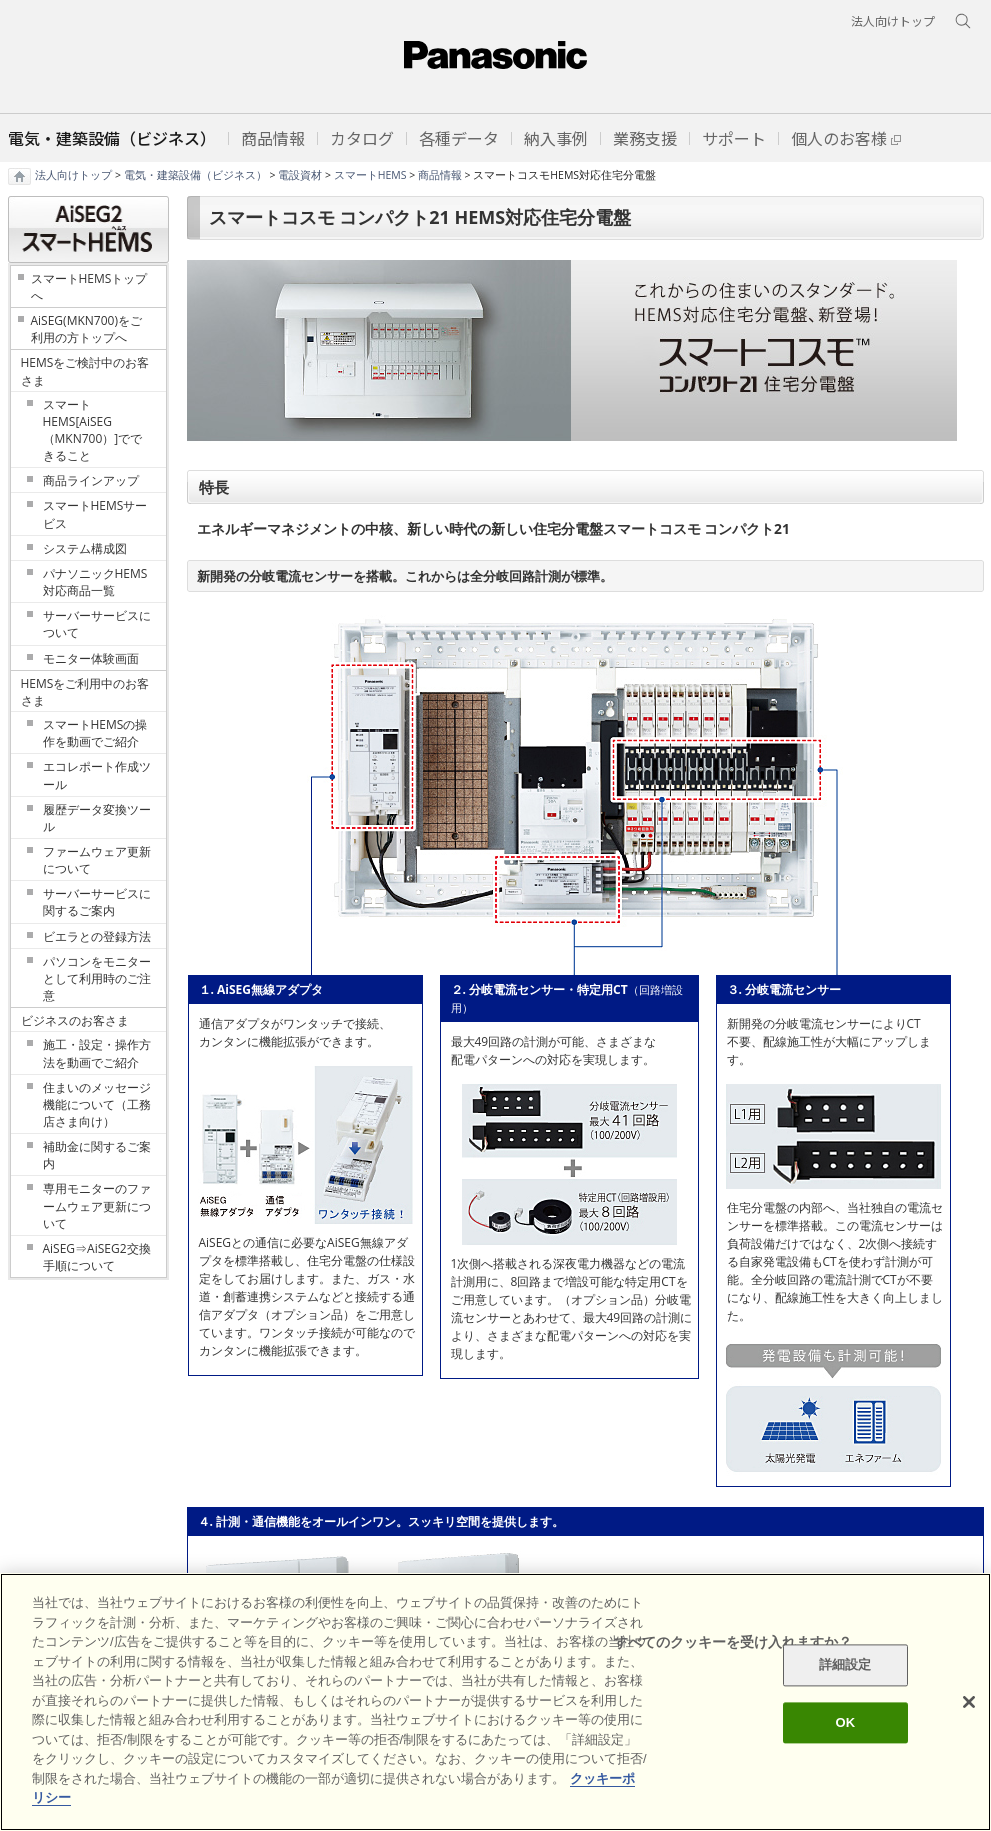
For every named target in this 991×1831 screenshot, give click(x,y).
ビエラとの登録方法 (97, 936)
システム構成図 (85, 548)
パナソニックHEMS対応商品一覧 (95, 582)
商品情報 (440, 175)
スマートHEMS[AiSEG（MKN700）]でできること (93, 430)
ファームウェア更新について (97, 860)
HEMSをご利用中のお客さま (85, 692)
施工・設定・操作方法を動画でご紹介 (97, 1053)
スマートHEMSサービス (95, 514)
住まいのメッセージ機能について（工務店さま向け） (97, 1104)
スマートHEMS (370, 175)
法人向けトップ (73, 175)
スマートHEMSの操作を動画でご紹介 (95, 733)
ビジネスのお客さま (75, 1020)
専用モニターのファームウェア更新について (97, 1205)
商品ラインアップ (91, 480)
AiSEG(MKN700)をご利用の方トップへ (86, 329)
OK (845, 1722)
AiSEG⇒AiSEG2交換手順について (97, 1257)
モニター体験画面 (91, 658)
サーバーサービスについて (97, 624)
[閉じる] (969, 1702)
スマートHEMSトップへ (89, 287)
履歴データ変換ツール (97, 818)
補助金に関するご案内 (97, 1155)
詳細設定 (845, 1665)
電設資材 (300, 175)
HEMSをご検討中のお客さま (85, 371)
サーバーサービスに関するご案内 (97, 902)
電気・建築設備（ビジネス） (195, 175)
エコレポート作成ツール (97, 775)
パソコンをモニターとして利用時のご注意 (97, 978)
